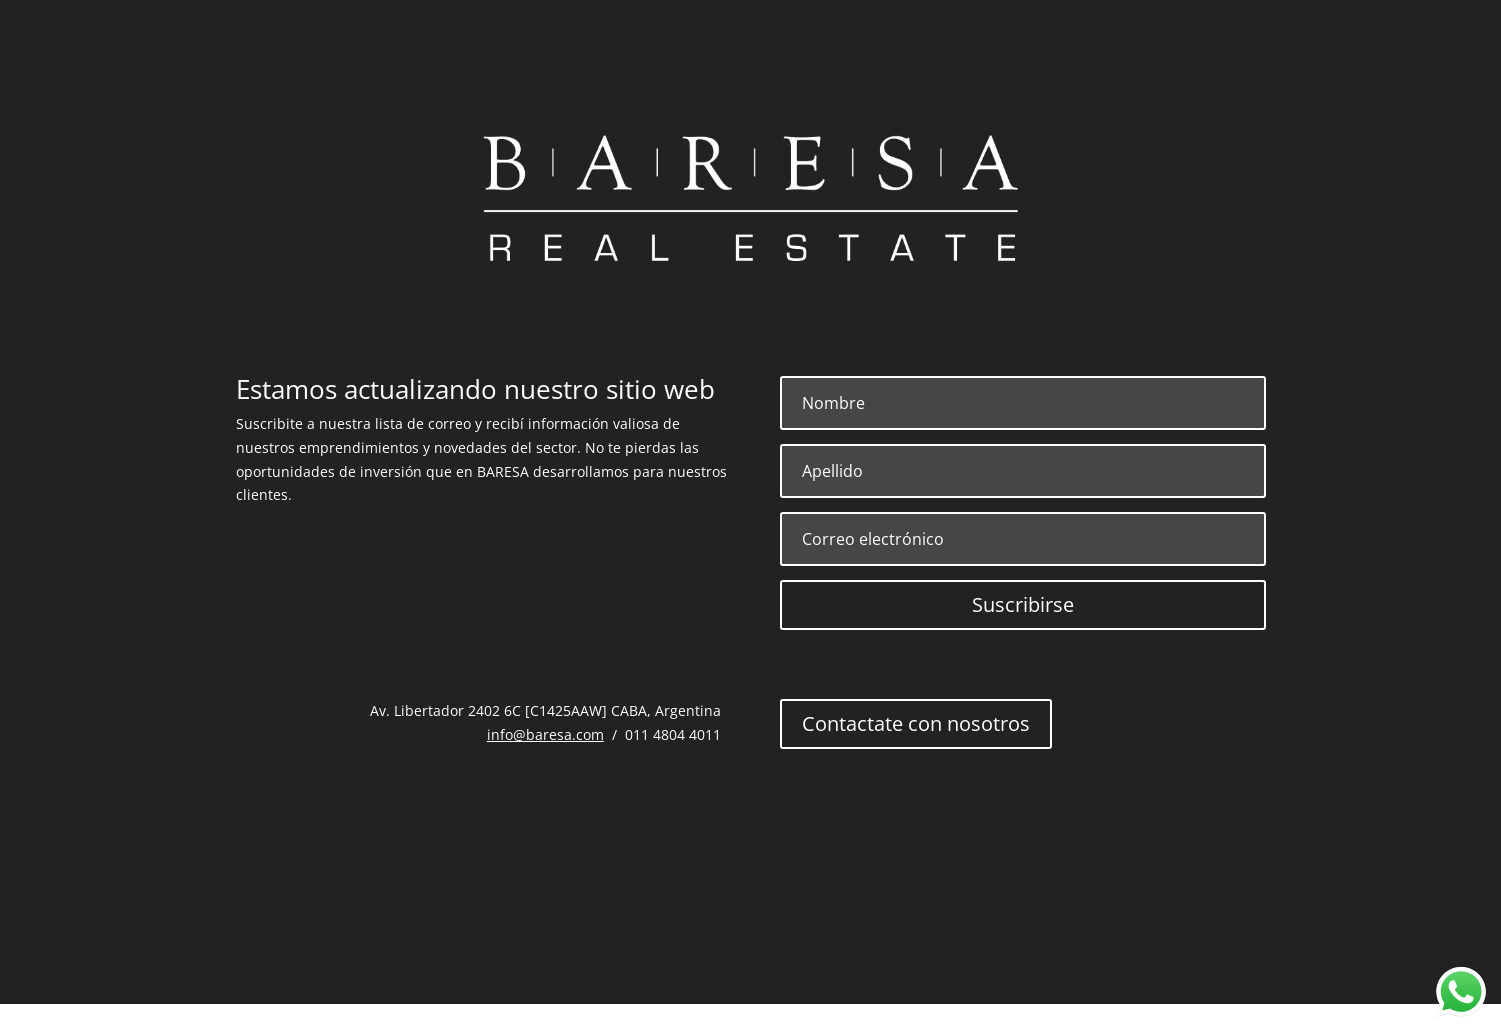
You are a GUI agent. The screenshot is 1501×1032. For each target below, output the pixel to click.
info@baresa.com (545, 734)
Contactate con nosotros (916, 723)
